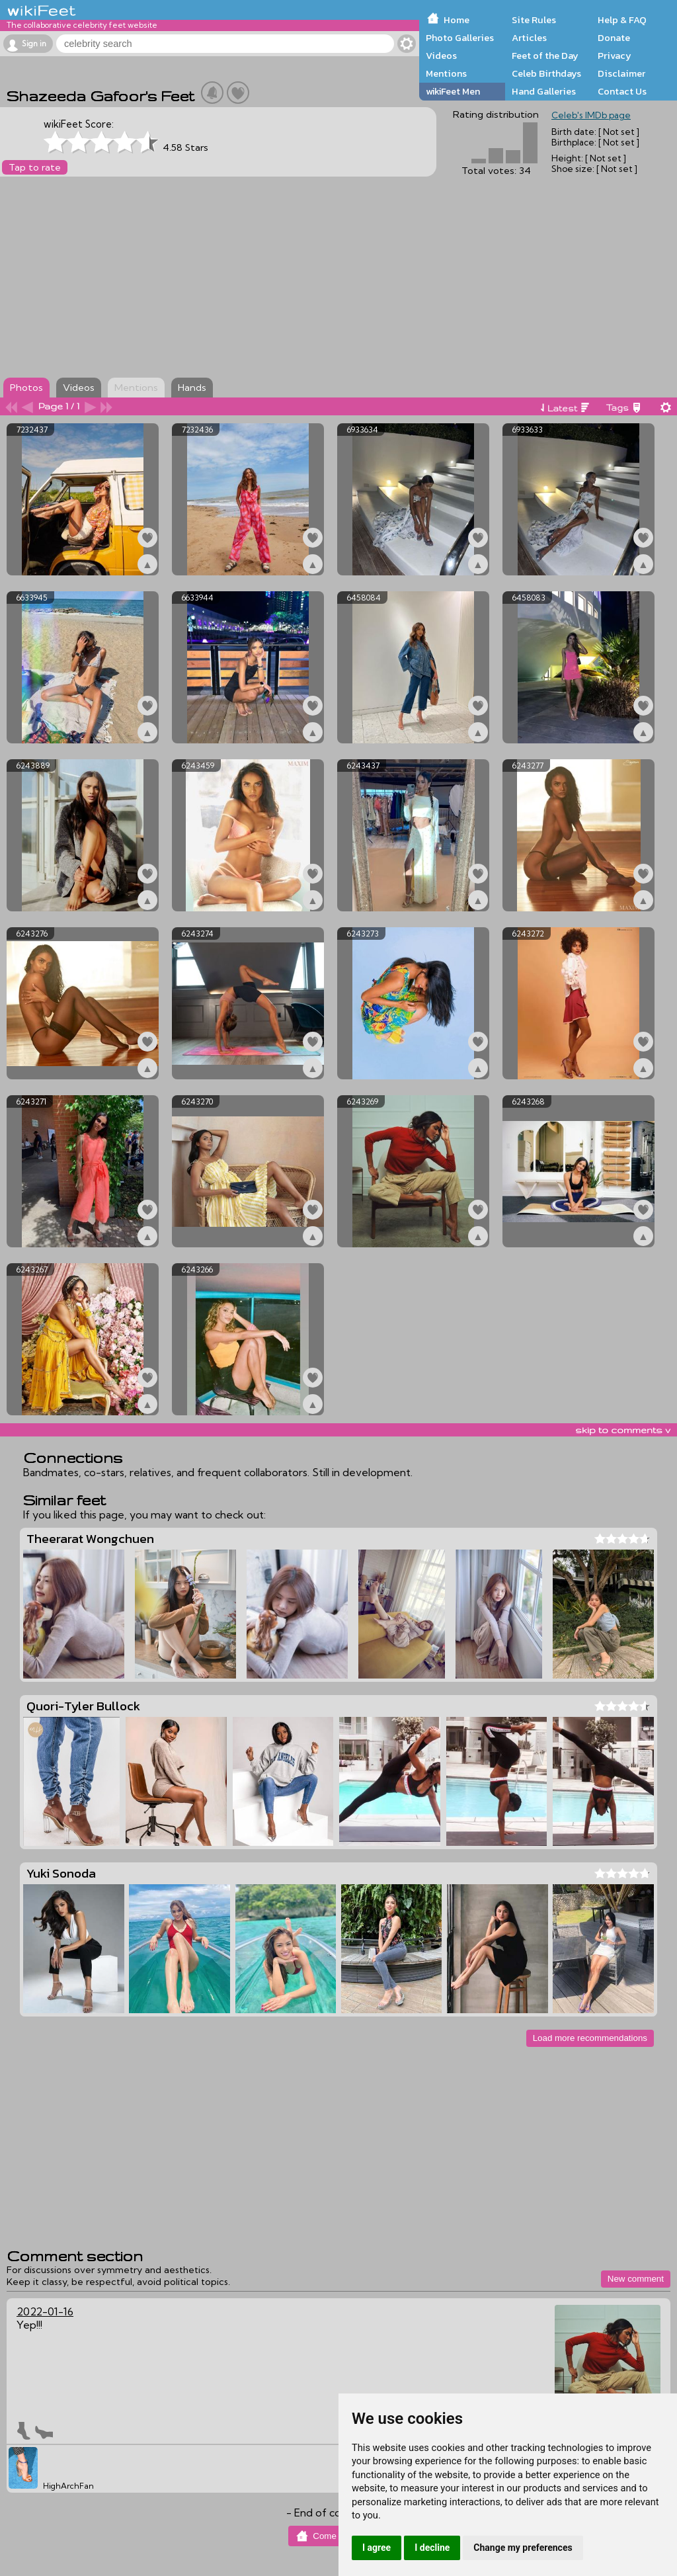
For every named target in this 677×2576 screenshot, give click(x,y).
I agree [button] (376, 2547)
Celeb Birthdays (546, 73)
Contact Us (622, 91)
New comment (636, 2279)
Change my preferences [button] (522, 2547)
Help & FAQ (622, 20)
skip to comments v (622, 1430)
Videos (441, 55)
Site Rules (534, 20)
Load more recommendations (590, 2038)
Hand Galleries (544, 91)
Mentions (446, 73)
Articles (529, 37)
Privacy (614, 55)
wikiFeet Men (453, 91)
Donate (614, 37)
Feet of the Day (545, 55)
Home (456, 20)
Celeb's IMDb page (591, 115)
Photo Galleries (460, 37)
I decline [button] (432, 2547)
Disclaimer (621, 73)
